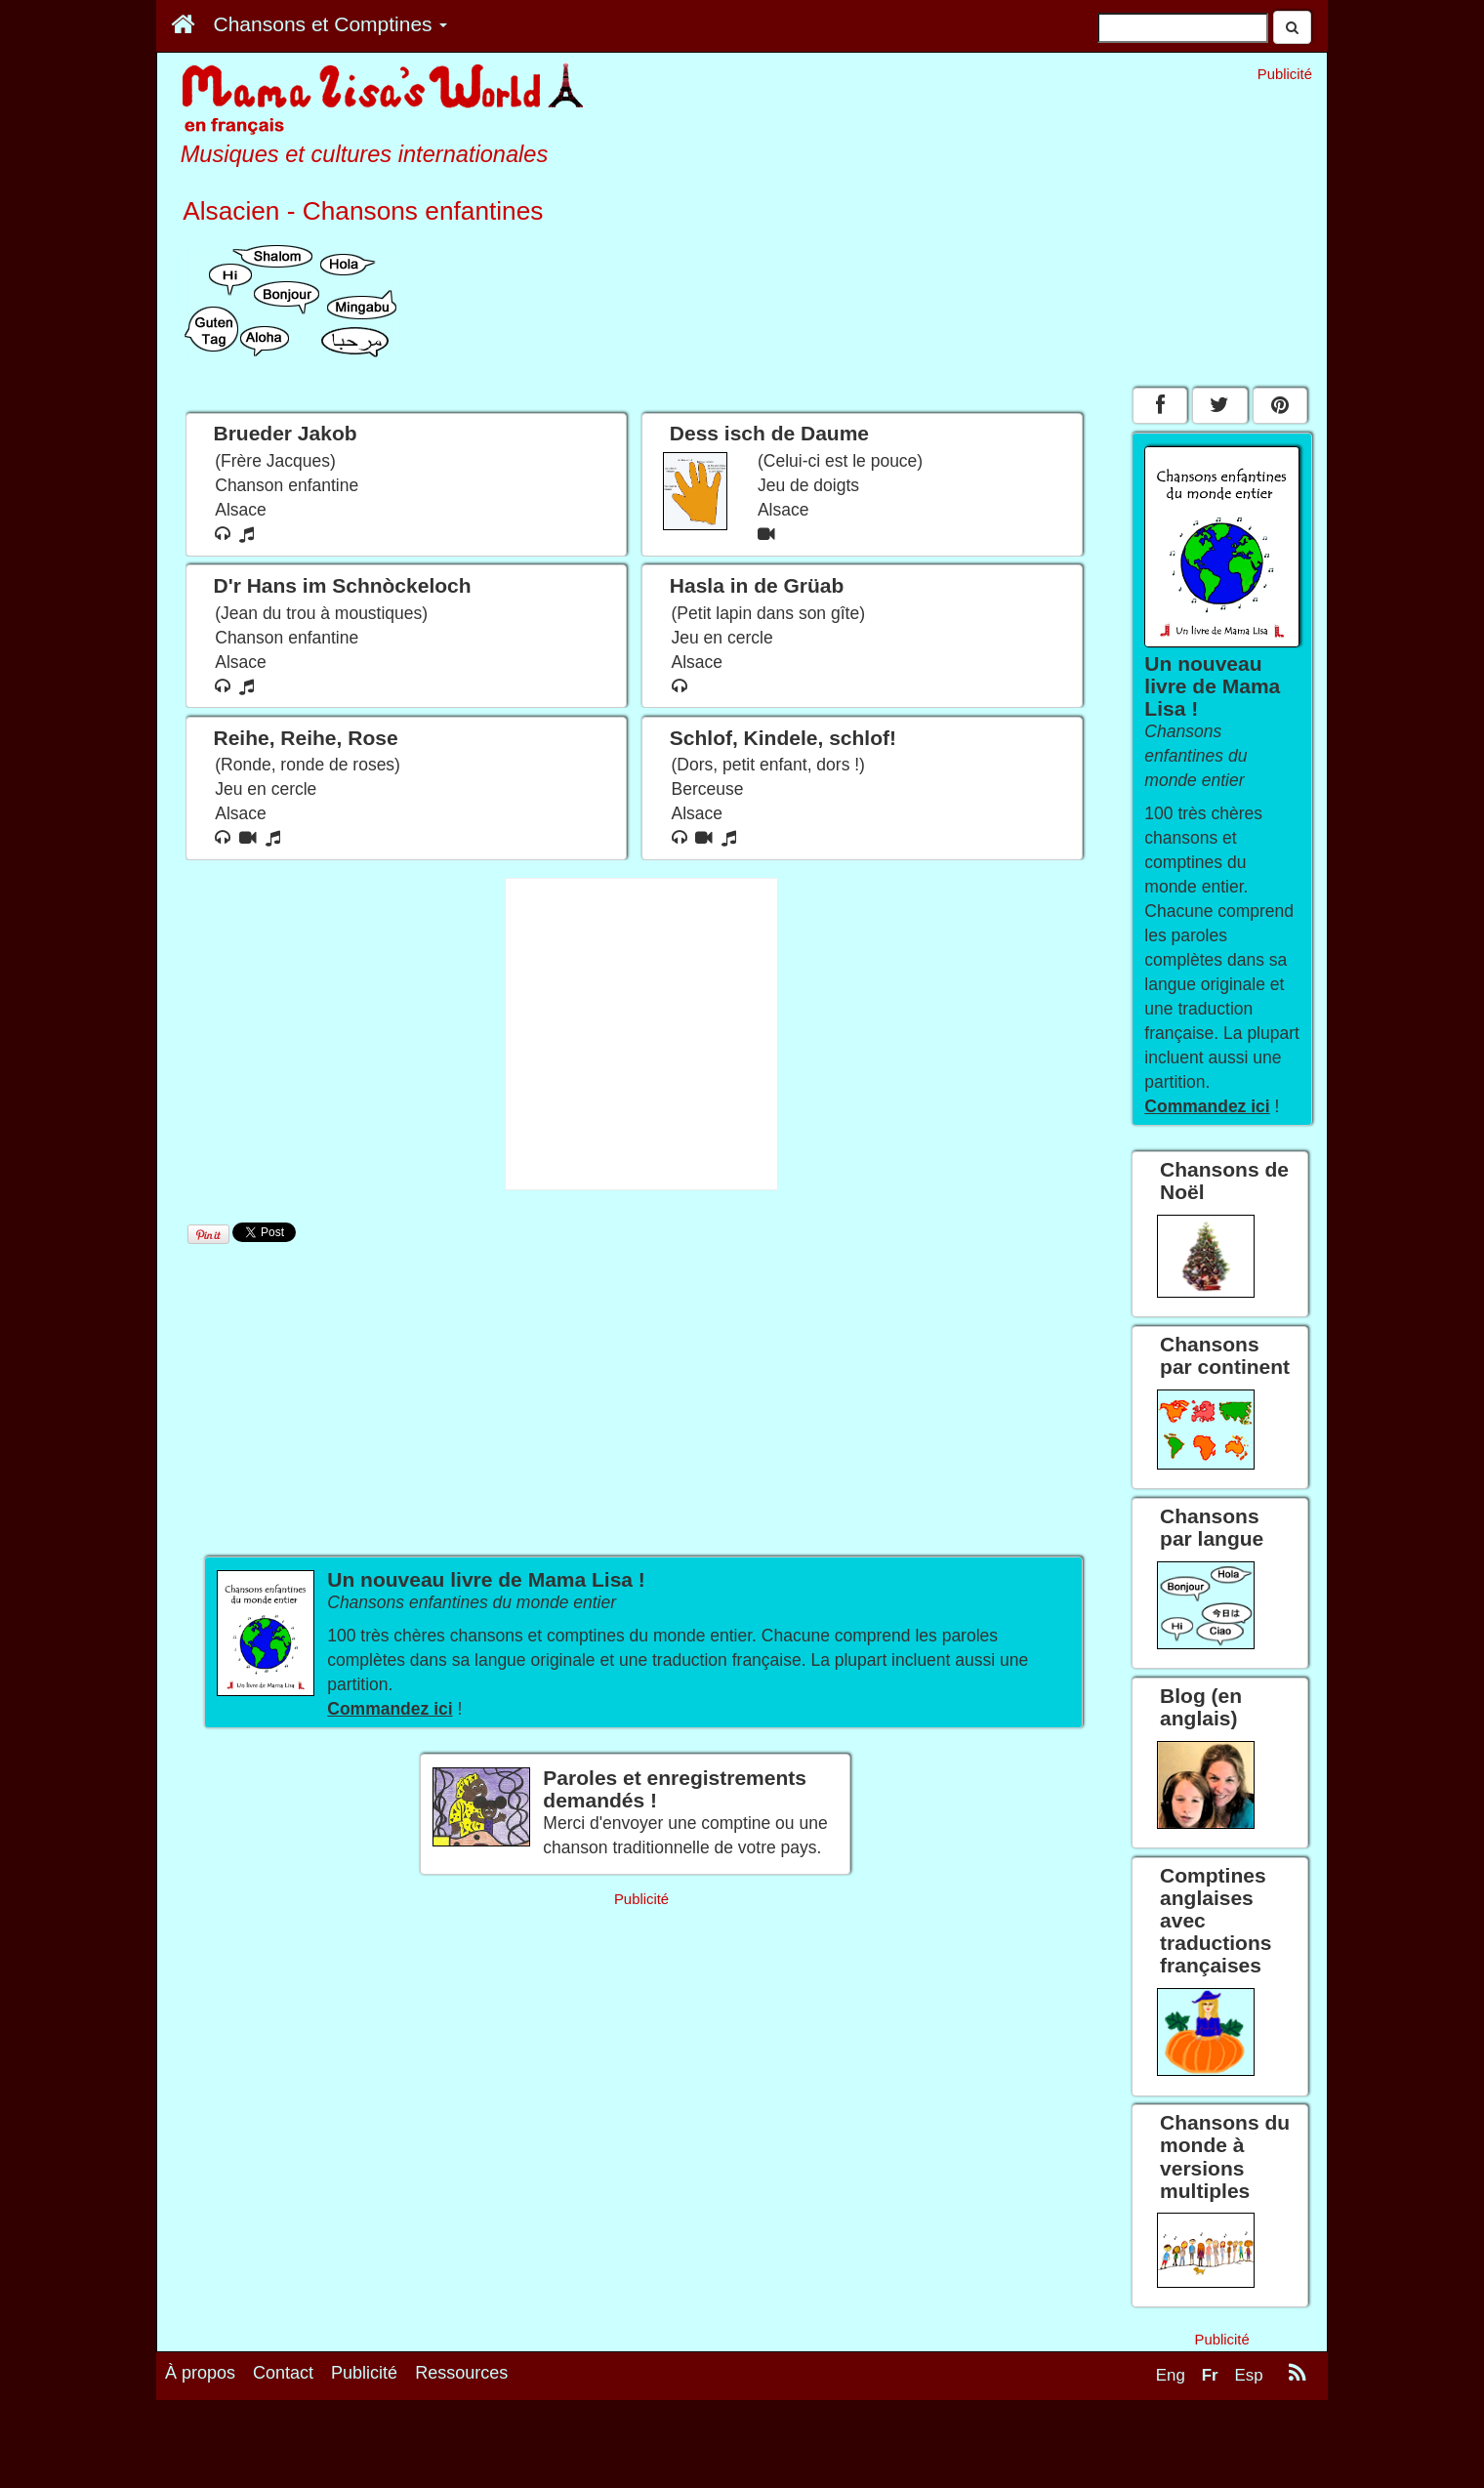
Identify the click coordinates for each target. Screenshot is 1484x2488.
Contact (283, 2373)
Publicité (364, 2373)
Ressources (461, 2373)
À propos (200, 2373)
